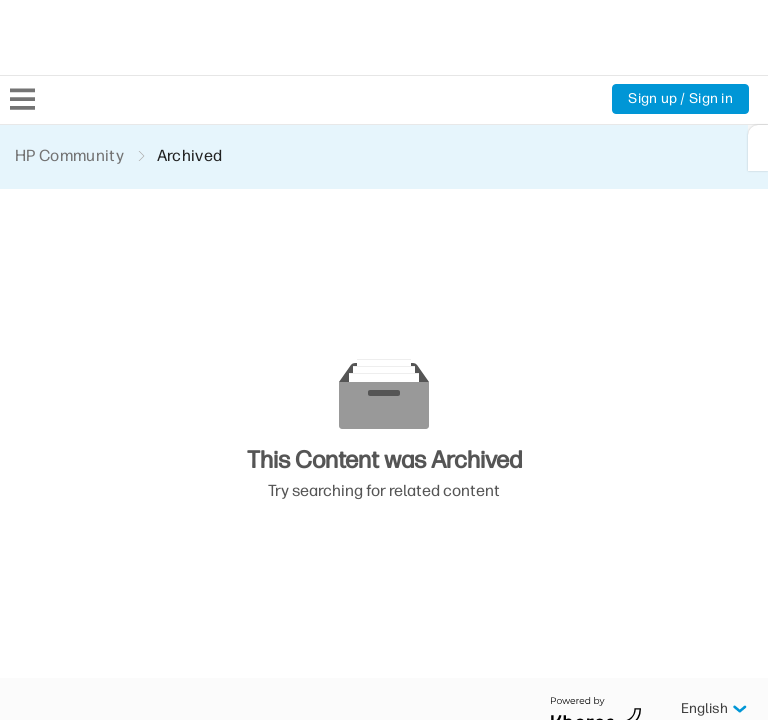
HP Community (70, 155)
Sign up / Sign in (679, 99)
